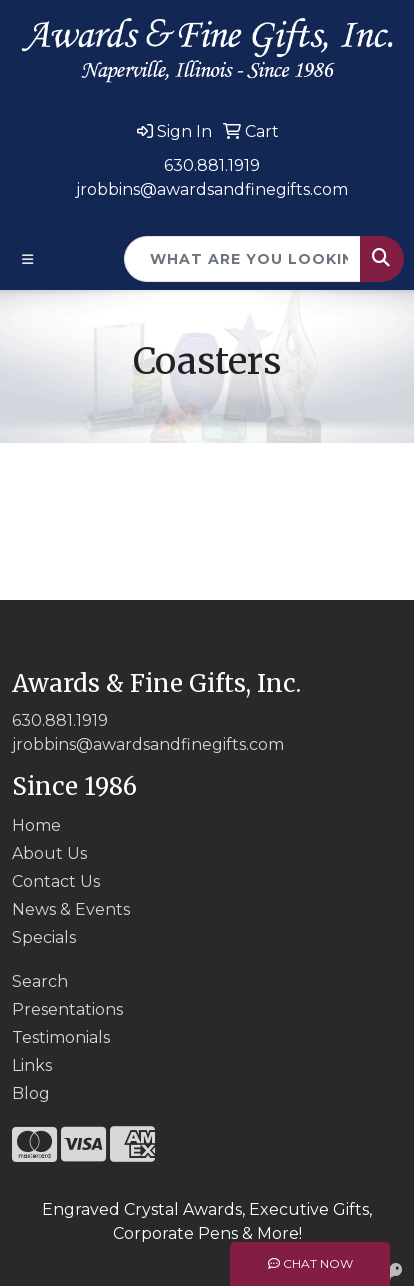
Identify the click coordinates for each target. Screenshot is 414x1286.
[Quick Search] (242, 259)
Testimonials (61, 1037)
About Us (49, 853)
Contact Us (56, 881)
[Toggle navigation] (28, 259)
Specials (44, 937)
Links (32, 1065)
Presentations (67, 1009)
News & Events (71, 909)
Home (36, 825)
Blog (31, 1093)
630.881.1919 (212, 165)
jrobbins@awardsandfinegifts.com (212, 189)
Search (40, 981)
